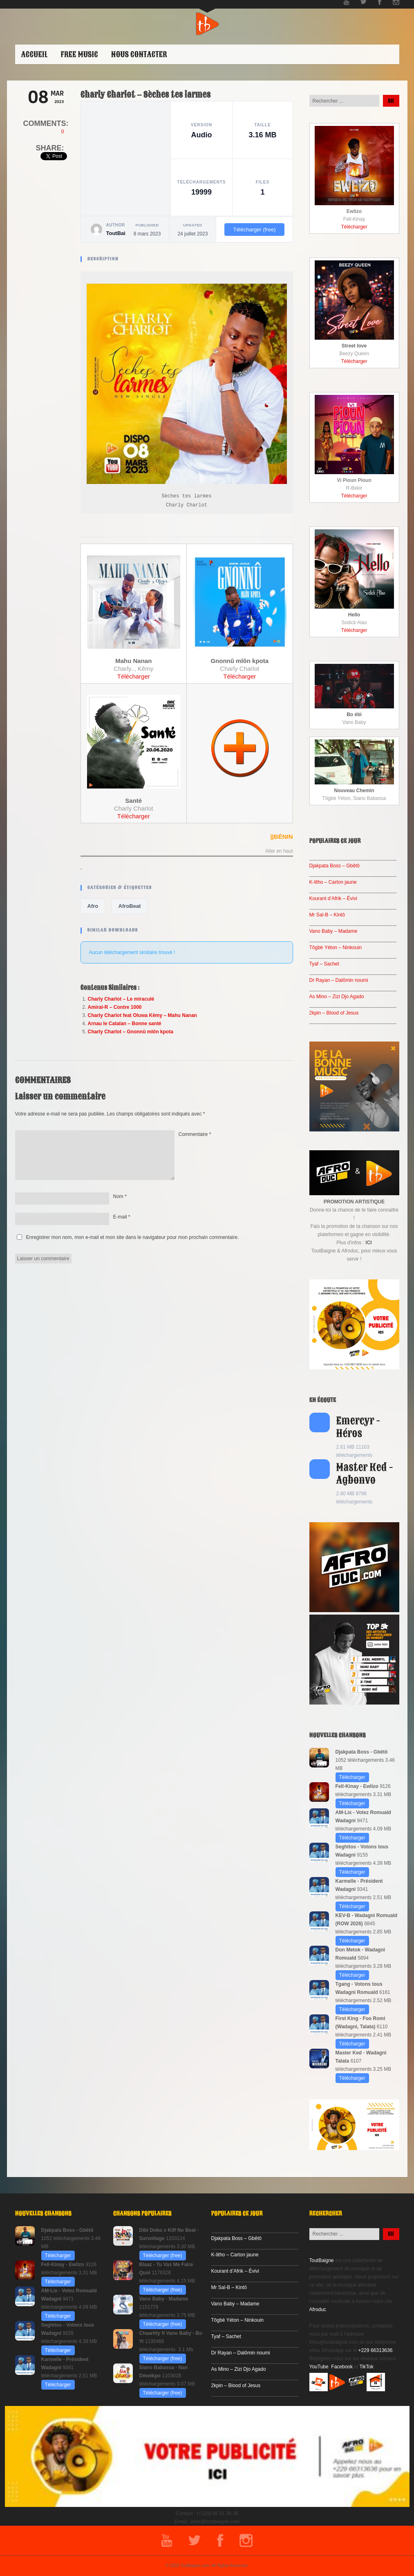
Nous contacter (139, 54)
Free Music (79, 54)
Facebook (342, 2367)
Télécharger (133, 676)
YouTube (319, 2367)
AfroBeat (130, 906)
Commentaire (195, 1134)
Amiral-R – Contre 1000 (115, 1007)
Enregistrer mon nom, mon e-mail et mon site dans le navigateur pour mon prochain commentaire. (132, 1237)
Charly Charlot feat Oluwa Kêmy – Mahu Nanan (142, 1015)
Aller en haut (279, 851)
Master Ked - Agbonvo (364, 1473)
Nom (120, 1196)
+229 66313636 (375, 2350)
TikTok (367, 2367)
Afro (92, 906)
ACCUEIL (34, 54)
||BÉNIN (281, 836)
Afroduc (317, 2309)
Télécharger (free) (254, 229)
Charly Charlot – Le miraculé (121, 999)
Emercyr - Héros (358, 1427)
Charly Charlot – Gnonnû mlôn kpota (130, 1032)
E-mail (121, 1217)
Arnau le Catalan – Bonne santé (124, 1023)
